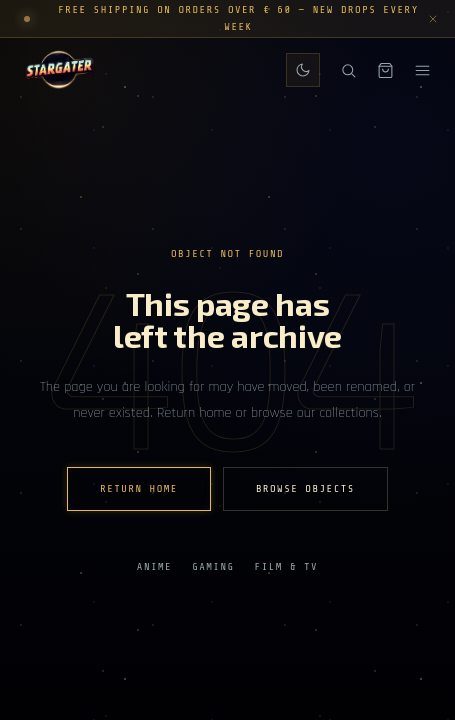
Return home (139, 489)
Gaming (213, 567)
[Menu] (422, 70)
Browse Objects (305, 489)
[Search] (348, 70)
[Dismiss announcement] (433, 19)
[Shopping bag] (385, 70)
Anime (154, 567)
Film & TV (287, 567)
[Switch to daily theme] (303, 70)
